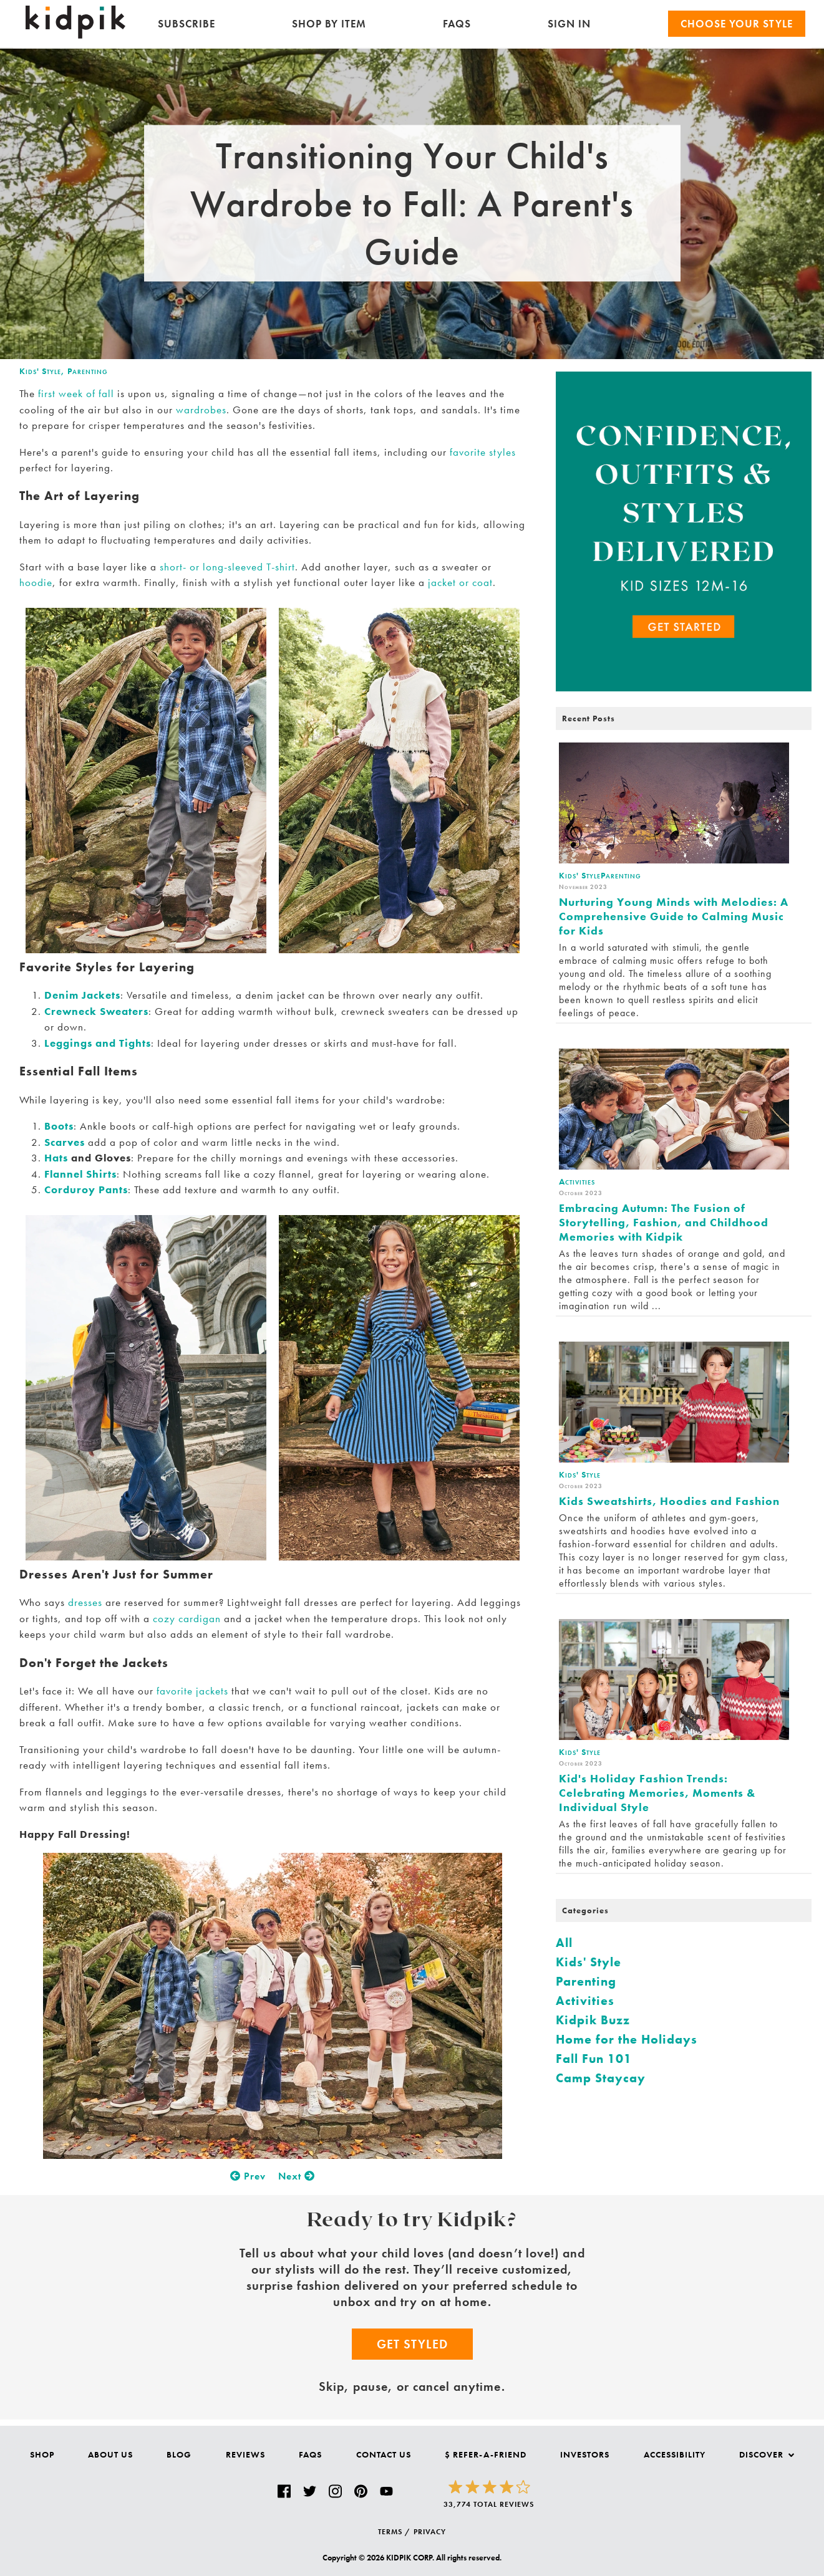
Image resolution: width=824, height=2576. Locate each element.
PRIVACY (430, 2532)
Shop (42, 2454)
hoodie (35, 582)
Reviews (245, 2454)
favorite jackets (192, 1691)
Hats (56, 1158)
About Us (110, 2454)
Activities (585, 2000)
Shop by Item (329, 24)
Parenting (87, 371)
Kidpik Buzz (593, 2020)
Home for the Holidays (626, 2039)
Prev (248, 2176)
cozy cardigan (187, 1618)
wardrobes (201, 409)
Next (296, 2176)
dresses (85, 1602)
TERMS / (394, 2532)
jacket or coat (459, 582)
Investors (584, 2454)
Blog (179, 2454)
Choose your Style (737, 24)
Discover (766, 2454)
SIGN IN (569, 24)
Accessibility (674, 2454)
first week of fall (76, 393)
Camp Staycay (601, 2078)
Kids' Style (40, 371)
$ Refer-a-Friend (485, 2454)
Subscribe (186, 24)
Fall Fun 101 (594, 2058)
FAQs (457, 24)
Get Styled (412, 2344)
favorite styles (483, 452)
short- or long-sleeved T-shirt (227, 567)
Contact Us (383, 2454)
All (564, 1942)
